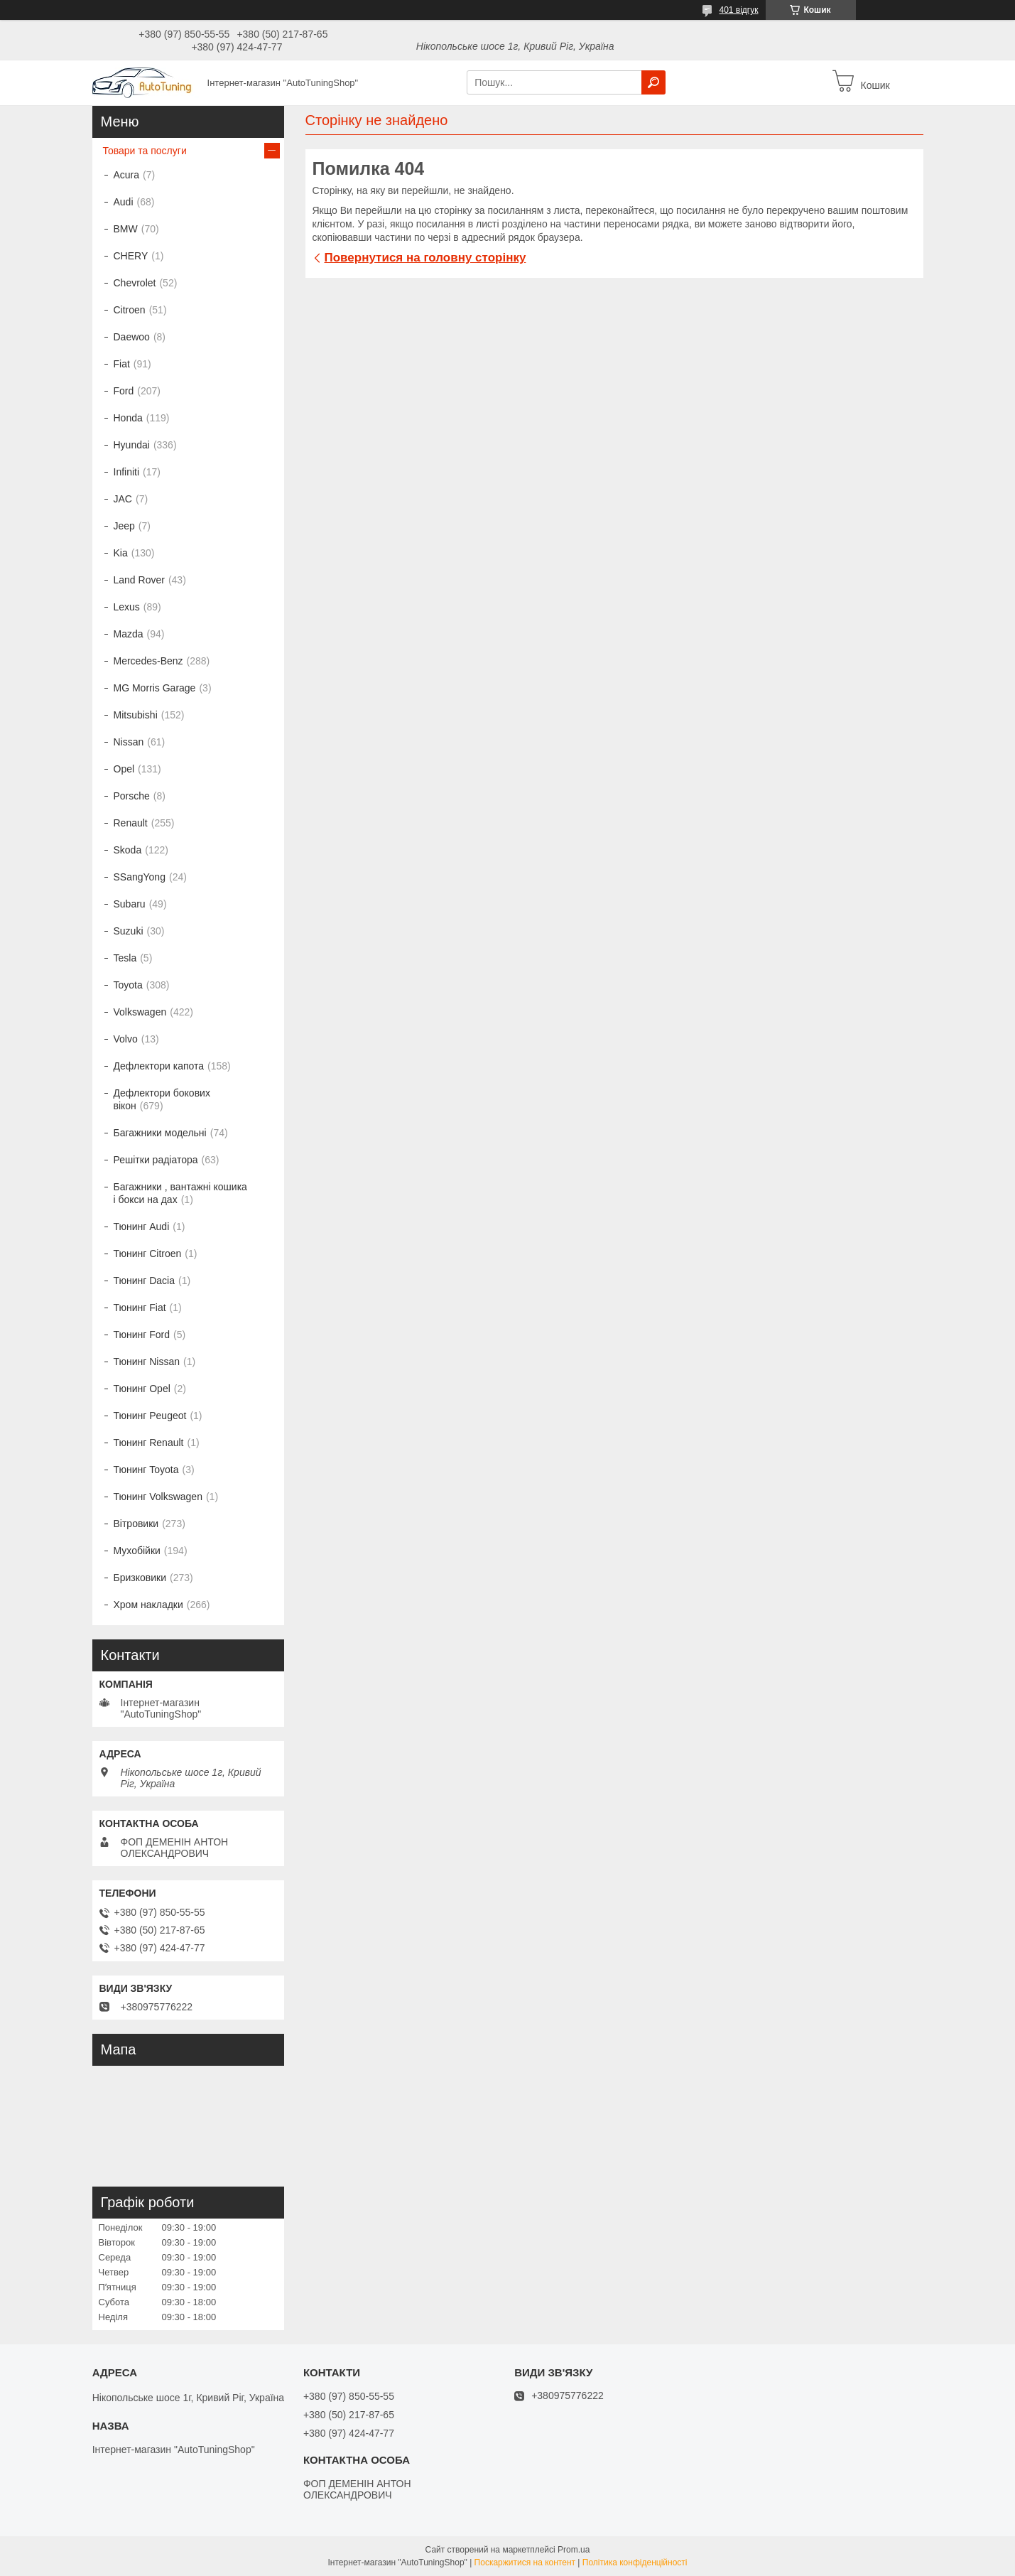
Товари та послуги (145, 150)
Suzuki (128, 931)
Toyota (128, 985)
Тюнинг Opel (142, 1388)
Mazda (128, 634)
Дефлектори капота (159, 1066)
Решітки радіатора (156, 1159)
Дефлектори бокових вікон (162, 1099)
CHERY (131, 256)
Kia (121, 553)
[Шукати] (653, 82)
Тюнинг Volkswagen (158, 1496)
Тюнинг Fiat (140, 1307)
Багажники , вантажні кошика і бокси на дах (180, 1193)
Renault (131, 823)
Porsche (132, 796)
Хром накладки (148, 1604)
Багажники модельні (160, 1132)
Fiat (122, 364)
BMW (126, 229)
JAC (123, 499)
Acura (127, 174)
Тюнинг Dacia (144, 1280)
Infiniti (127, 472)
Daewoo (132, 337)
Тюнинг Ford (142, 1334)
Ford (124, 391)
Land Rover (139, 580)
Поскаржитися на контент (524, 2562)
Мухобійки (137, 1550)
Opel (124, 769)
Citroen (130, 310)
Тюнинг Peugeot (150, 1415)
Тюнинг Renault (149, 1442)
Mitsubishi (136, 715)
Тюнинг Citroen (148, 1253)
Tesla (125, 958)
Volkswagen (140, 1012)
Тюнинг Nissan (147, 1361)
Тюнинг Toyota (146, 1469)
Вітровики (136, 1523)
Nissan (129, 742)
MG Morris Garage (155, 688)
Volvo (126, 1039)
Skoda (128, 850)
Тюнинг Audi (142, 1226)
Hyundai (132, 445)
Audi (124, 202)
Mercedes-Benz (148, 661)
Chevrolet (135, 283)
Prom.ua (574, 2550)
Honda (128, 418)
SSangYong (139, 877)
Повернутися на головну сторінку (425, 257)
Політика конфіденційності (635, 2562)
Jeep (124, 526)
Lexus (127, 607)
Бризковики (140, 1577)
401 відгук (738, 10)
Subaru (130, 904)
